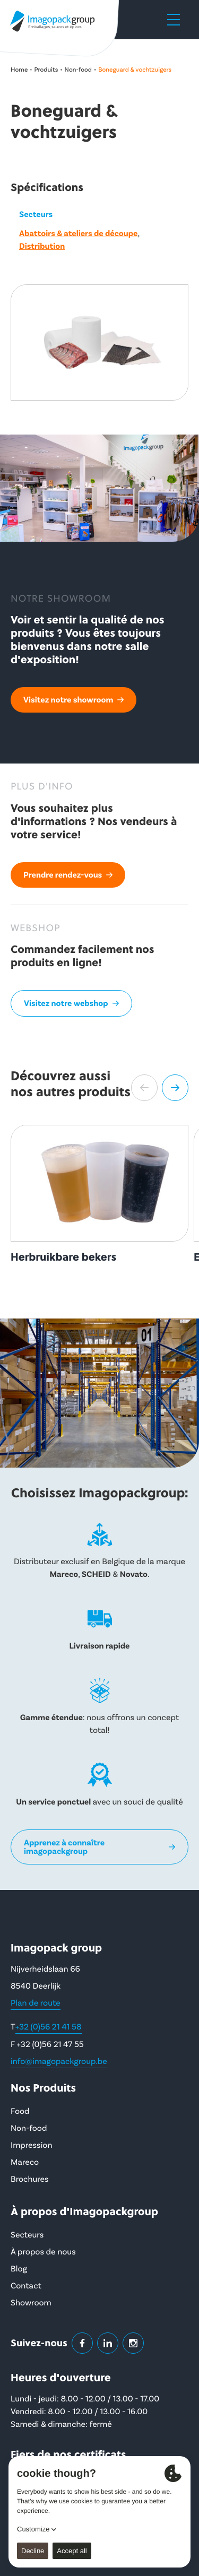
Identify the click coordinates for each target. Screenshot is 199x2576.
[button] (144, 1087)
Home (19, 69)
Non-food (78, 69)
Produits (46, 69)
